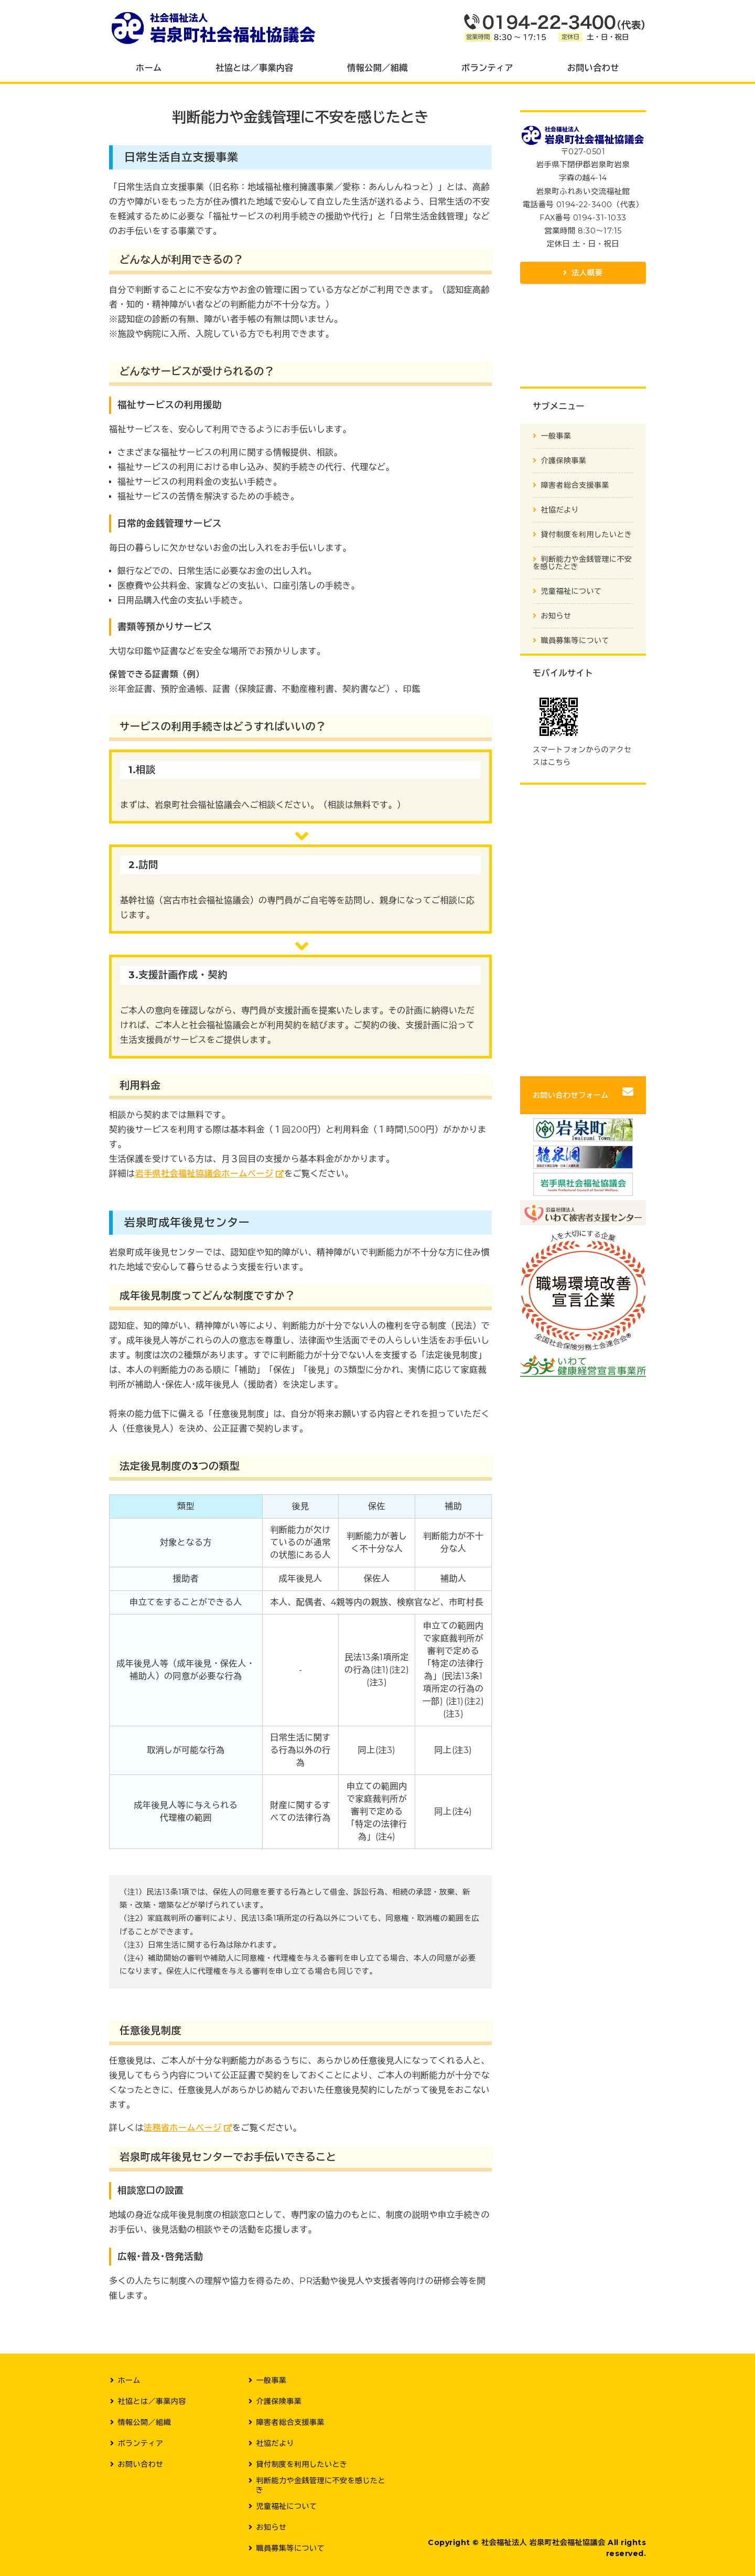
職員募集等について (575, 640)
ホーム (148, 68)
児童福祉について (571, 591)
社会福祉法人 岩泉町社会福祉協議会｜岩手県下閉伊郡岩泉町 (214, 27)
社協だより (560, 510)
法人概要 (587, 272)
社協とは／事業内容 (254, 68)
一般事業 (556, 436)
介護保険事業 (564, 460)
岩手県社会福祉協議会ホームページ (204, 1174)
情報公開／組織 (377, 68)
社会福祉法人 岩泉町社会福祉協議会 (543, 2542)
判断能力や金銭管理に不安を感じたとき (582, 562)
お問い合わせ (593, 68)
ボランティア (487, 68)
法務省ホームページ (183, 2128)
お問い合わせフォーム (571, 1095)
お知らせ (556, 616)
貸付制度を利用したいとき (586, 534)
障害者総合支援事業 (575, 485)
